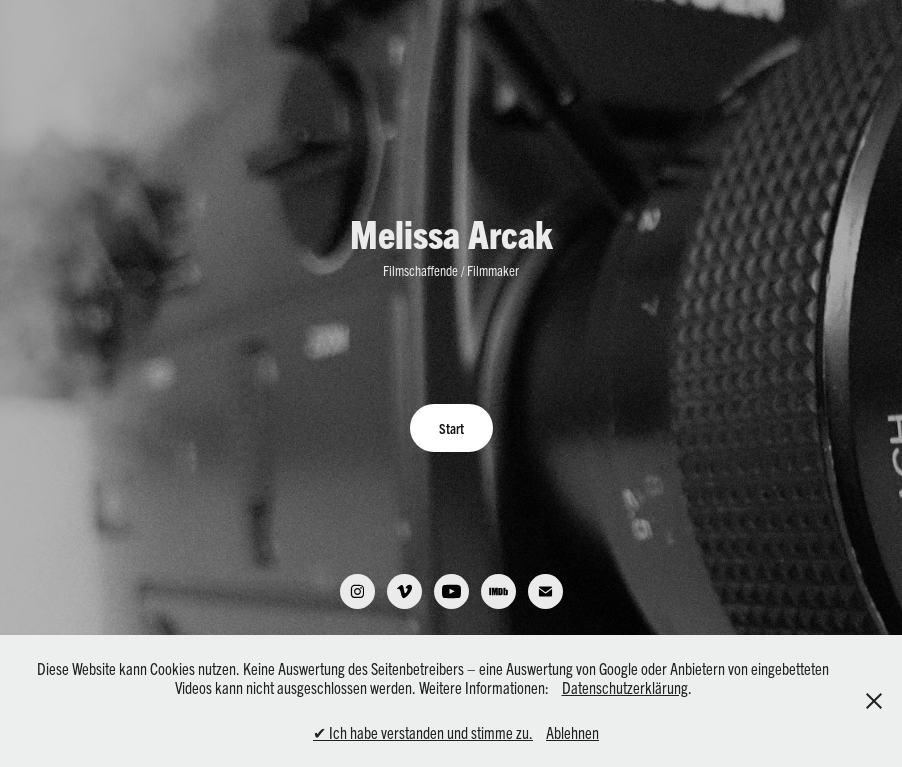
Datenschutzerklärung (625, 687)
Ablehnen (572, 732)
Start (451, 428)
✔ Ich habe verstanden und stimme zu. (423, 732)
